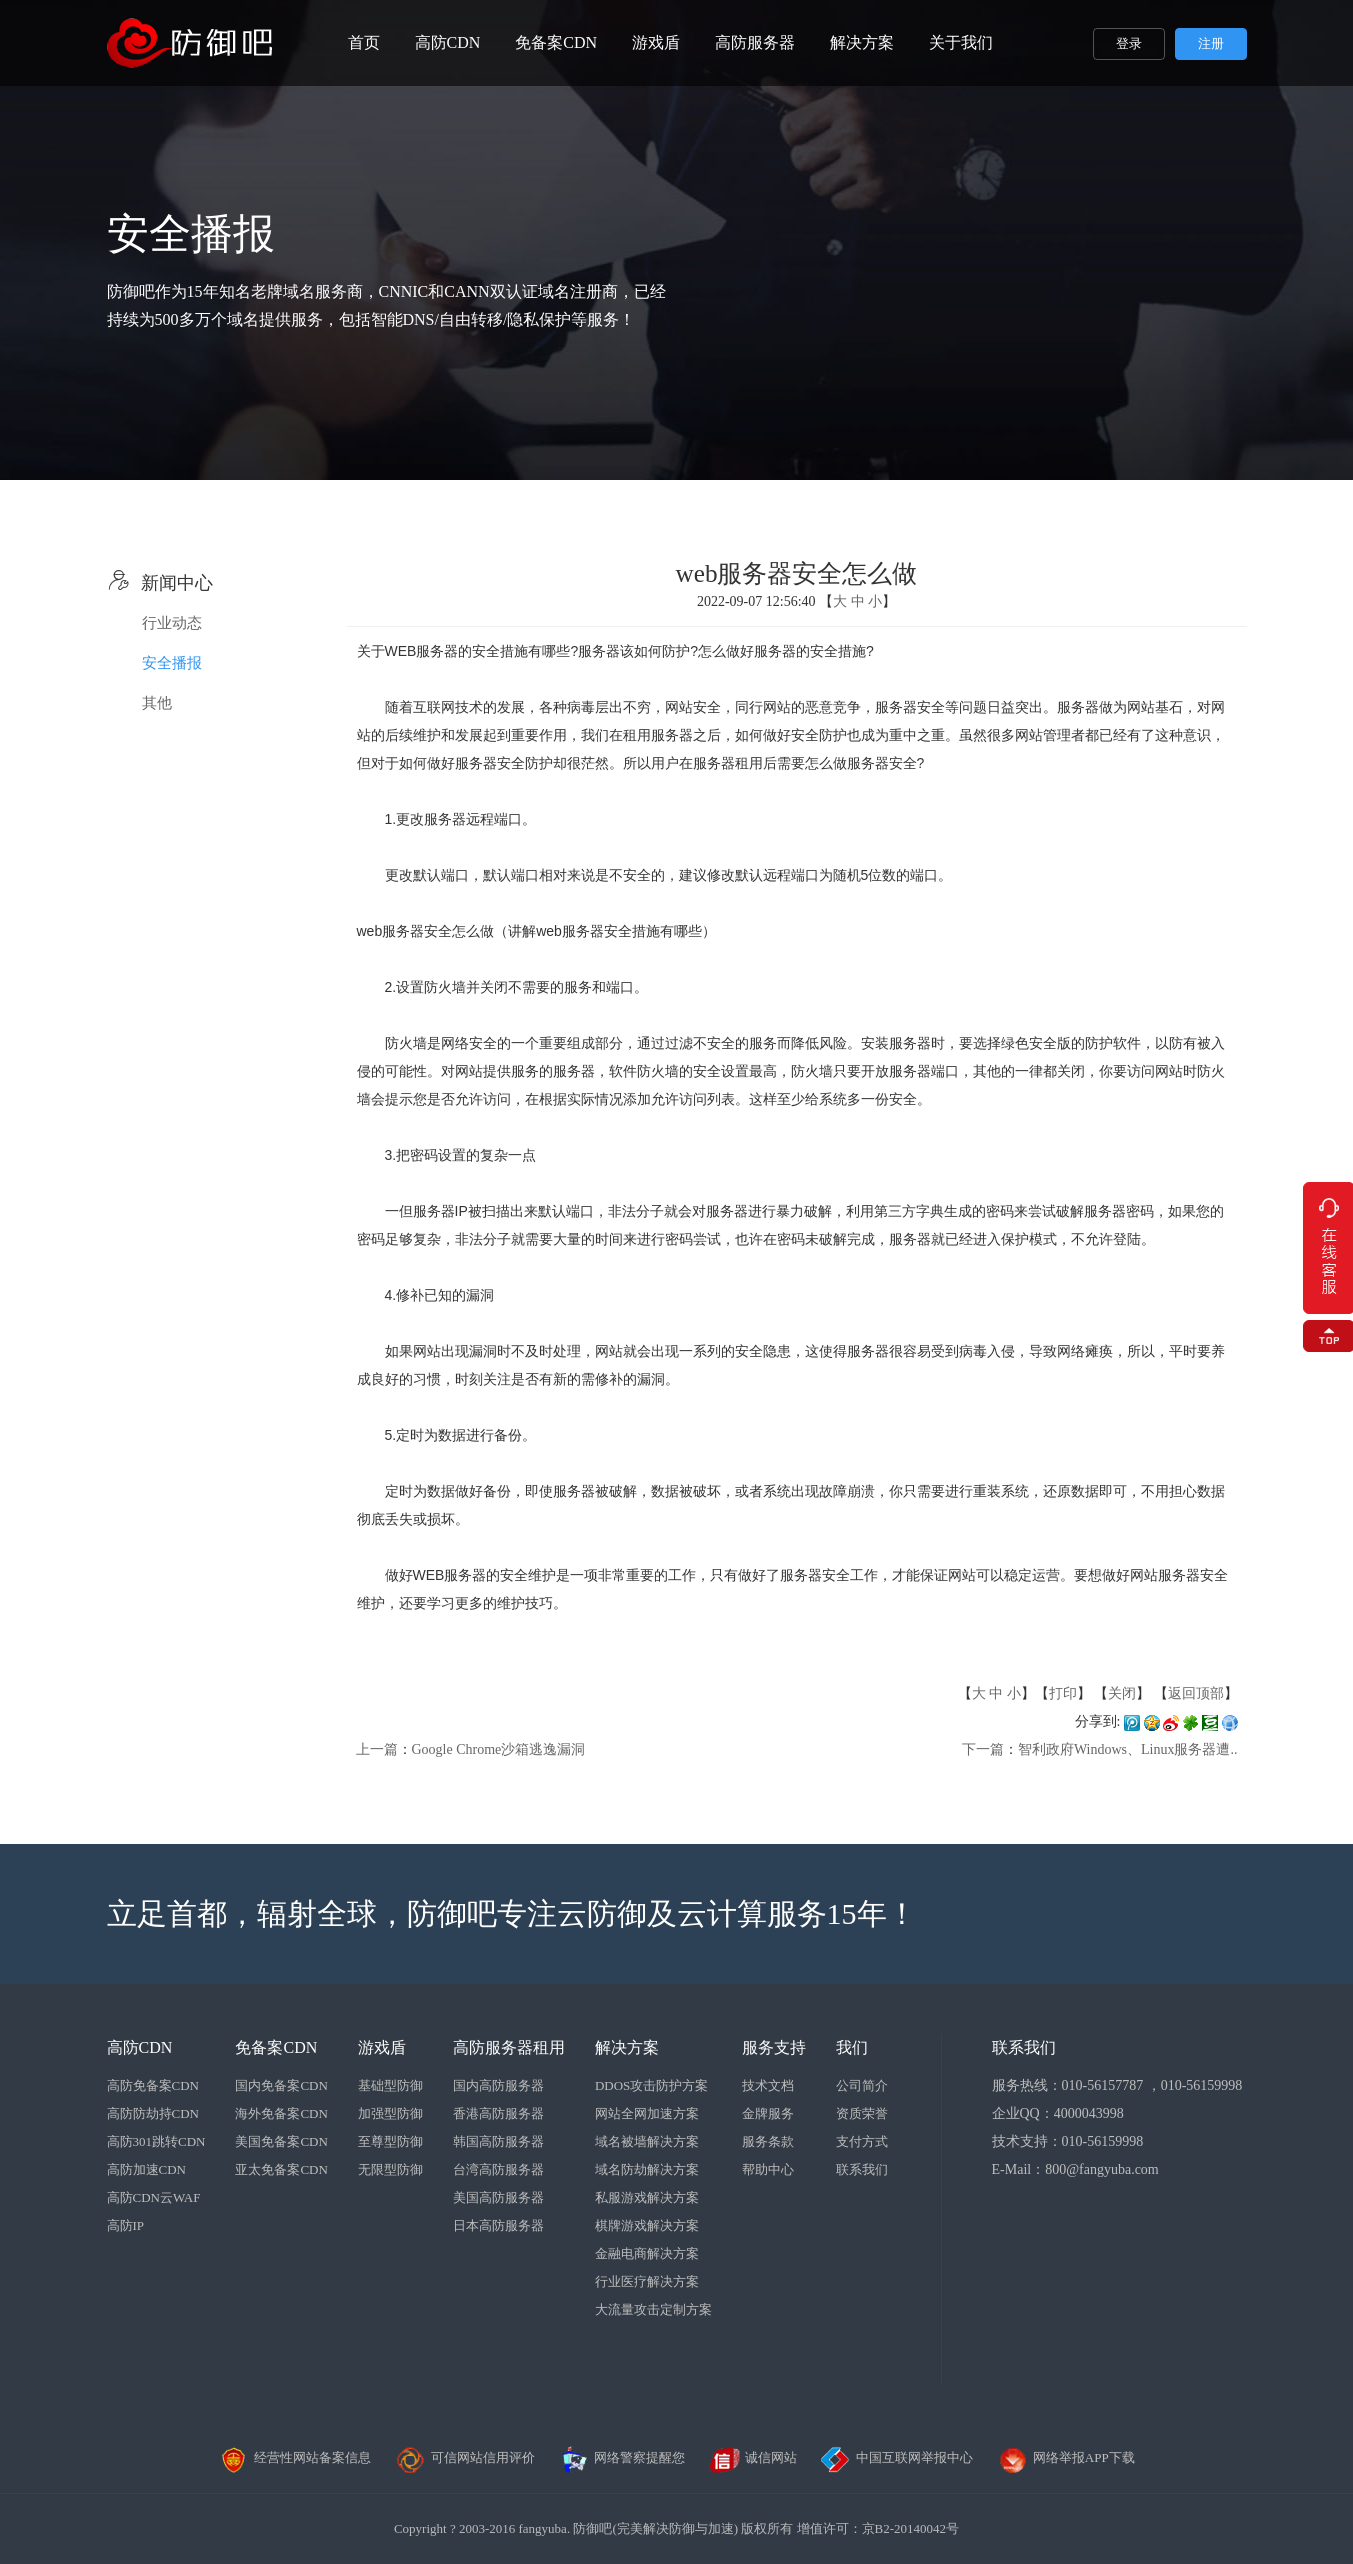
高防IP (126, 2225)
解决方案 (862, 42)
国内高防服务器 (498, 2085)
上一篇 (377, 1749)
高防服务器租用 (509, 2047)
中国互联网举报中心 (896, 2457)
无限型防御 (390, 2169)
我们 (852, 2047)
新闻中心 (160, 583)
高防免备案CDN (153, 2085)
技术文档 (768, 2085)
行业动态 (172, 623)
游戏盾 (656, 42)
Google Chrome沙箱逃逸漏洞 (499, 1749)
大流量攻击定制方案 (653, 2309)
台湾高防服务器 (498, 2169)
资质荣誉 (862, 2113)
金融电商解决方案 (647, 2253)
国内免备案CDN (281, 2085)
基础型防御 (390, 2085)
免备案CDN (556, 42)
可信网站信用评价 (465, 2457)
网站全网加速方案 (647, 2113)
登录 (1129, 43)
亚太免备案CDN (281, 2169)
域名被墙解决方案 (647, 2141)
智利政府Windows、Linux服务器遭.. (1128, 1749)
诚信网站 (753, 2457)
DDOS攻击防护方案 (651, 2085)
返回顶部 (1196, 1693)
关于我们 (961, 42)
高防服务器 (755, 42)
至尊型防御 (390, 2141)
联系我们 (862, 2169)
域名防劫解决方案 (647, 2169)
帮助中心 (768, 2169)
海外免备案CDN (281, 2113)
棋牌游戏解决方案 (647, 2225)
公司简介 (862, 2085)
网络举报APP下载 (1066, 2457)
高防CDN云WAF (154, 2197)
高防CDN (448, 42)
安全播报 (172, 663)
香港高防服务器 (498, 2113)
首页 (364, 42)
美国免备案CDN (281, 2141)
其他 (157, 703)
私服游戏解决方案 (647, 2197)
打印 (1063, 1693)
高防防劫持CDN (153, 2113)
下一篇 (983, 1749)
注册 (1211, 43)
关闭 (1122, 1693)
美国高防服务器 (498, 2197)
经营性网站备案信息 (294, 2457)
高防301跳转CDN (156, 2141)
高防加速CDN (146, 2169)
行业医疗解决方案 (647, 2281)
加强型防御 (390, 2113)
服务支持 (774, 2047)
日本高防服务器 (498, 2225)
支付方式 (862, 2141)
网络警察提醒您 (621, 2457)
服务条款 (768, 2141)
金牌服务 (768, 2113)
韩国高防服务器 (498, 2141)
